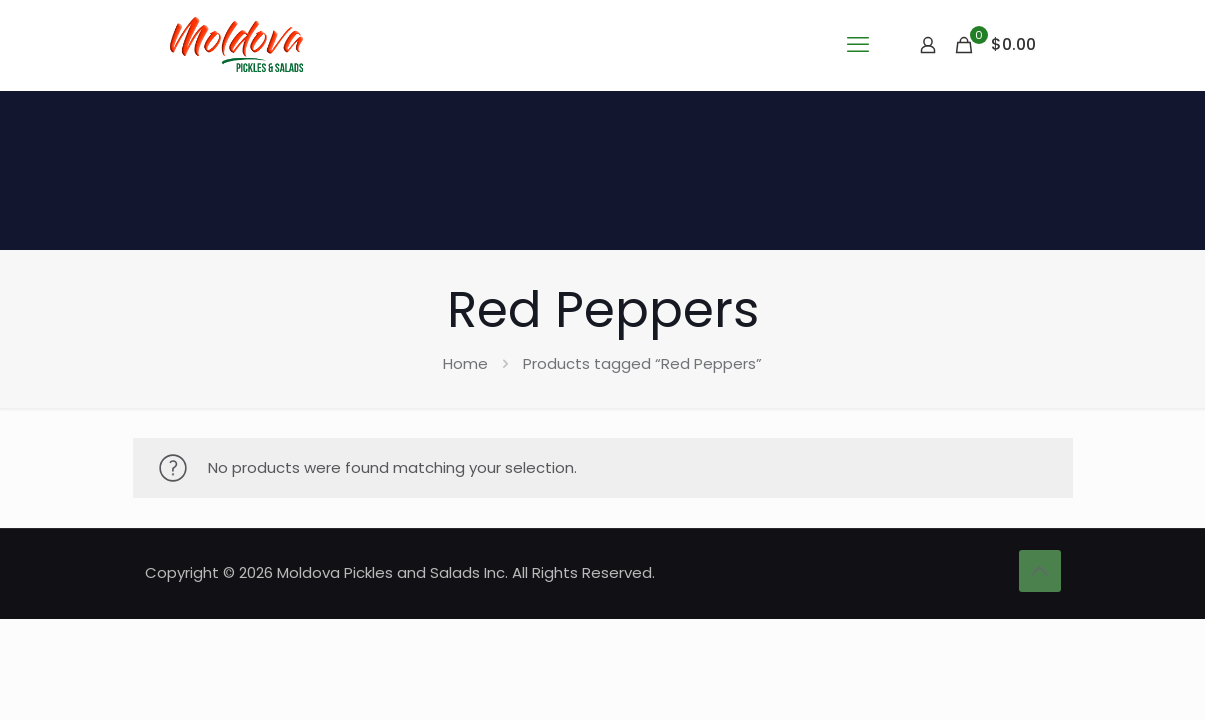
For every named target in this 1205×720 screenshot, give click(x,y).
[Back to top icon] (1040, 571)
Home (465, 363)
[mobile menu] (858, 45)
